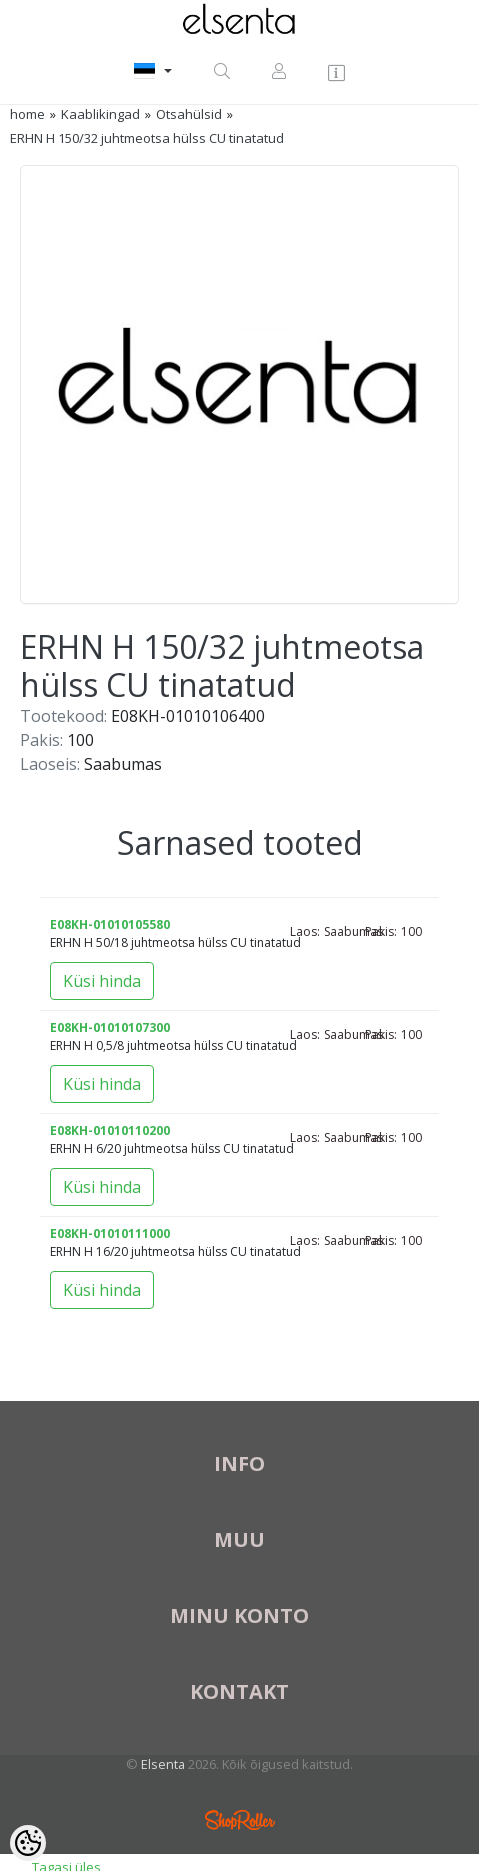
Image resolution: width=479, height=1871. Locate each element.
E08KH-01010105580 (110, 924)
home (27, 114)
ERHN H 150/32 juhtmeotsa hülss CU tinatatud (147, 138)
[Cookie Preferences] (28, 1843)
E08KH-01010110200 (110, 1130)
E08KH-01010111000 (110, 1233)
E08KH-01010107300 (110, 1027)
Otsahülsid (189, 114)
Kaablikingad (100, 114)
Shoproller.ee (240, 1820)
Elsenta (163, 1764)
